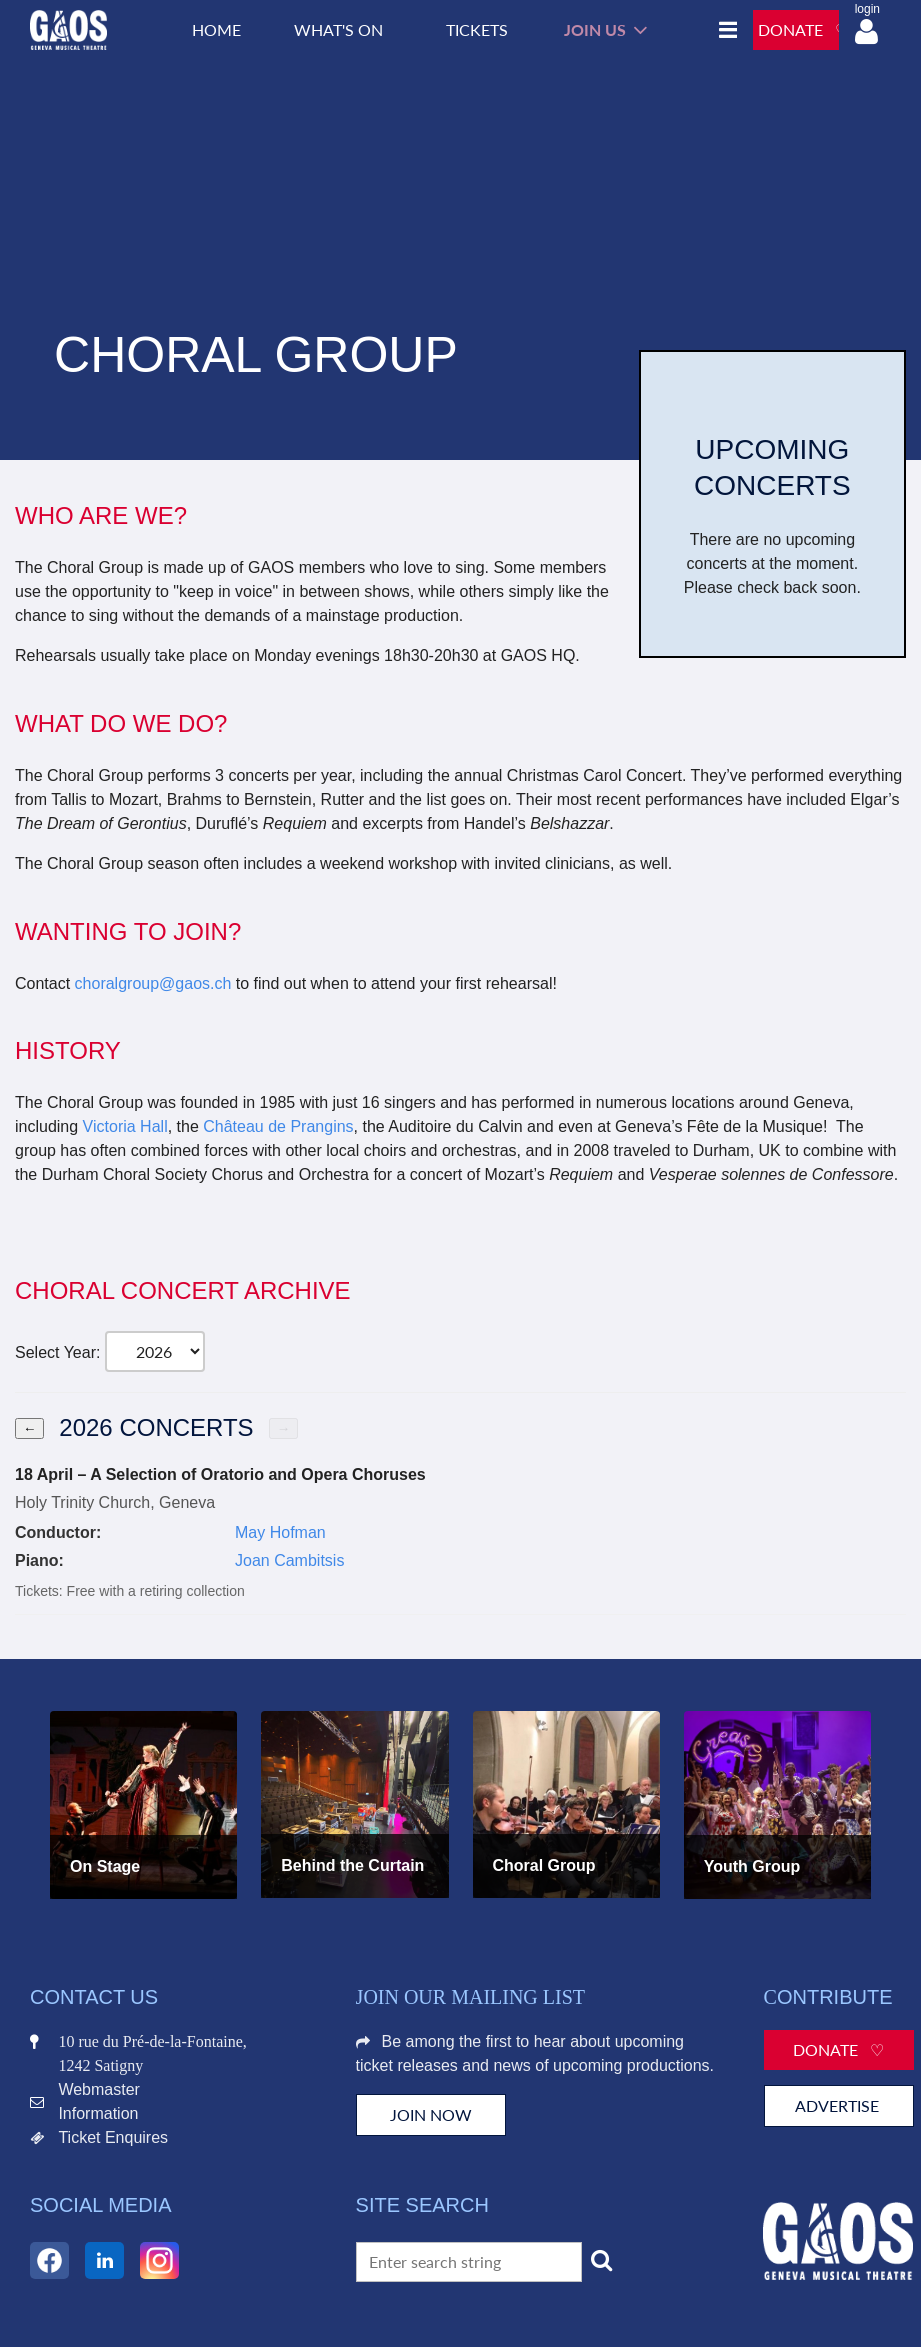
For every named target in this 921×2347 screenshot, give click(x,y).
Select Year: (57, 1352)
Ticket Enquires (113, 2137)
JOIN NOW (431, 2114)
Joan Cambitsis (289, 1560)
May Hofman (280, 1532)
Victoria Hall (125, 1126)
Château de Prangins (278, 1126)
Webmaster (99, 2089)
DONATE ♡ (803, 29)
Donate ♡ (838, 2049)
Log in (866, 32)
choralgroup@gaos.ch (153, 983)
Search (602, 2260)
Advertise (839, 2105)
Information (98, 2113)
